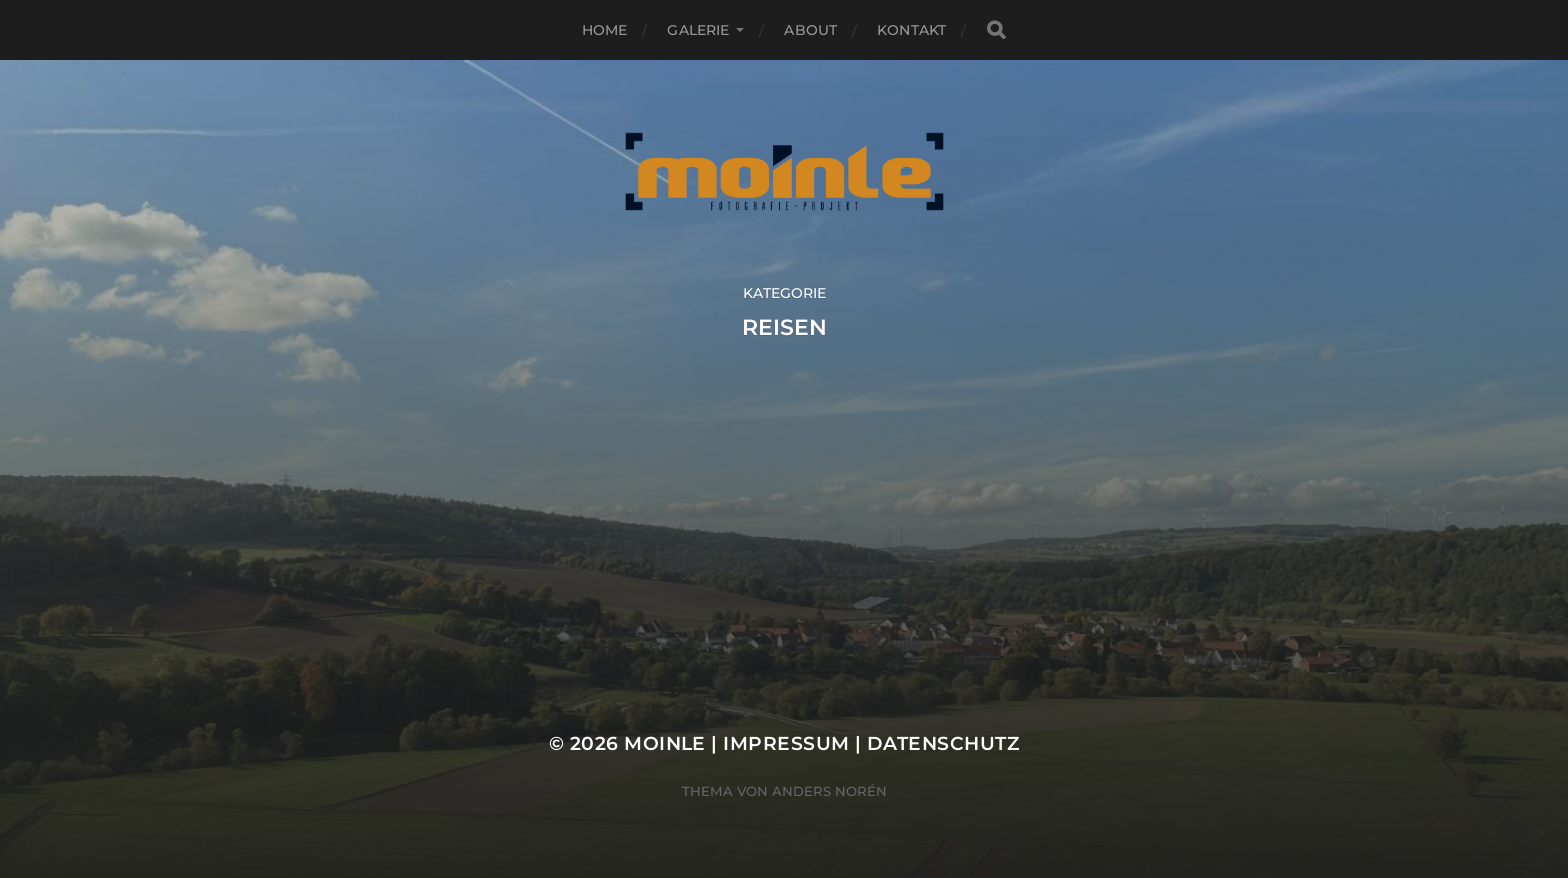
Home (605, 30)
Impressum (786, 743)
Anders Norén (829, 791)
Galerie (698, 30)
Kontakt (911, 30)
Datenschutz (943, 743)
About (810, 30)
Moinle (665, 743)
